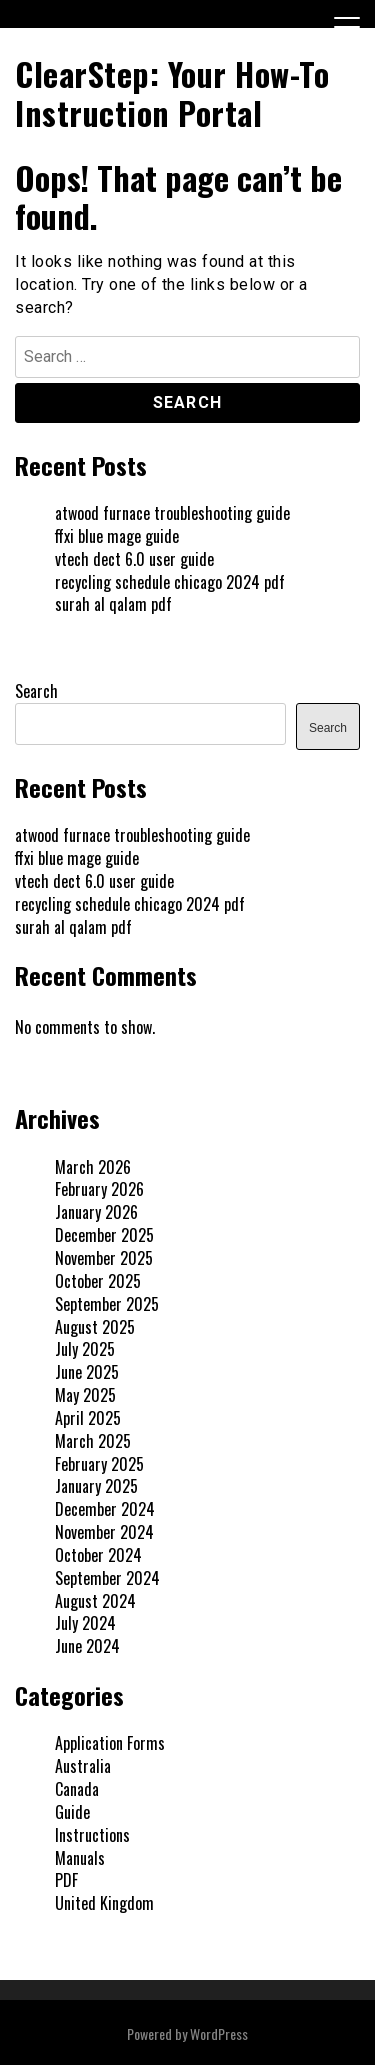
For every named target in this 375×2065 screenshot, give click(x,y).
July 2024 (85, 1623)
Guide (72, 1812)
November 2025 (104, 1258)
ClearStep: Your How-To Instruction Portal (172, 92)
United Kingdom (104, 1903)
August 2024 (95, 1601)
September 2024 (107, 1578)
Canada (77, 1789)
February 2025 (99, 1464)
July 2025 (85, 1349)
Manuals (80, 1858)
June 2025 (87, 1372)
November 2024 (104, 1532)
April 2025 (88, 1418)
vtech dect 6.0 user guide (134, 559)
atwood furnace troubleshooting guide (172, 513)
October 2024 (98, 1555)
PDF (66, 1880)
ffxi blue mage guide (117, 536)
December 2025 (104, 1235)
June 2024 (87, 1646)
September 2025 (107, 1304)
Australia (83, 1766)
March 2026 (93, 1167)
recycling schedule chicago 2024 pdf (170, 582)
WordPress (219, 2033)
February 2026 (99, 1189)
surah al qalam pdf (113, 604)
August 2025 (95, 1327)
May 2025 (85, 1395)
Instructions (92, 1835)
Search (36, 691)
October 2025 (98, 1281)
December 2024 (105, 1509)
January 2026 (96, 1212)
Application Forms (110, 1743)
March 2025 (93, 1441)
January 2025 (96, 1486)
